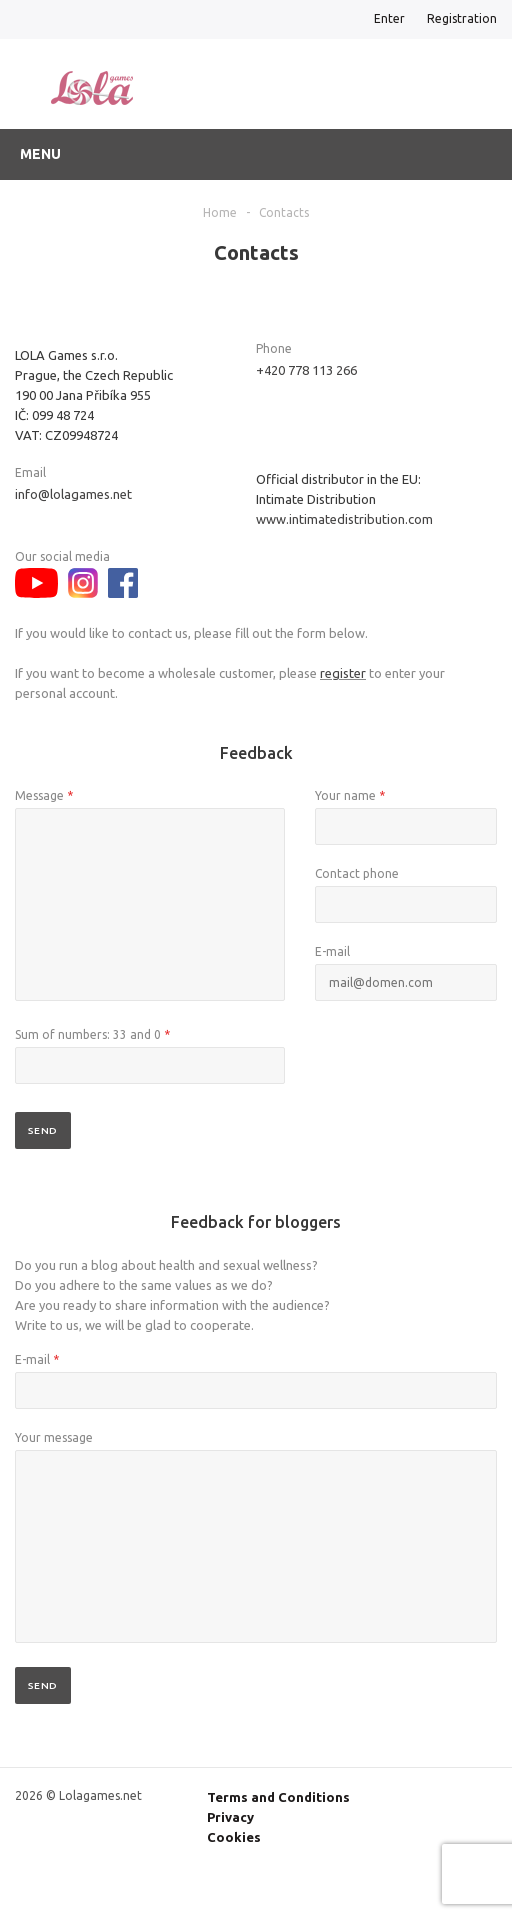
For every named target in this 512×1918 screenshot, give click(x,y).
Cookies (234, 1837)
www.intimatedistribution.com (344, 519)
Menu (40, 154)
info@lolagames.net (73, 494)
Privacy (230, 1817)
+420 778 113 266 (306, 370)
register (343, 673)
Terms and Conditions (278, 1797)
